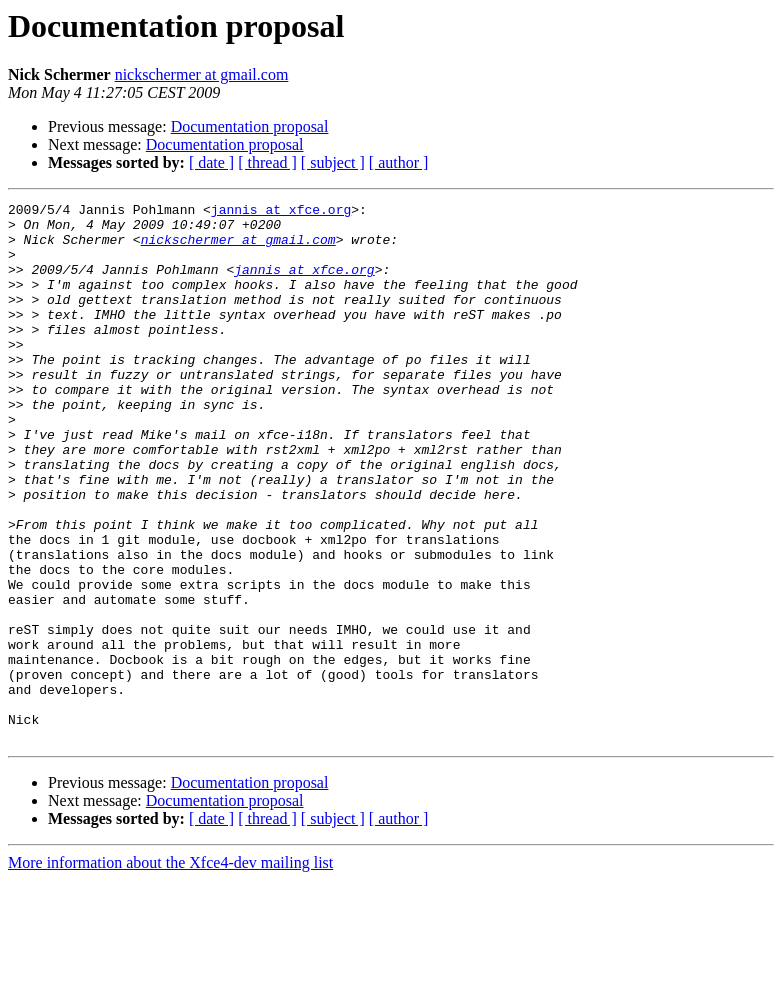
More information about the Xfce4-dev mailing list (170, 970)
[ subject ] (333, 162)
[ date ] (211, 162)
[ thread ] (267, 162)
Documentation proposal (250, 126)
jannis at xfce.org (281, 212)
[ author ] (399, 162)
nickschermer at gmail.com (202, 74)
